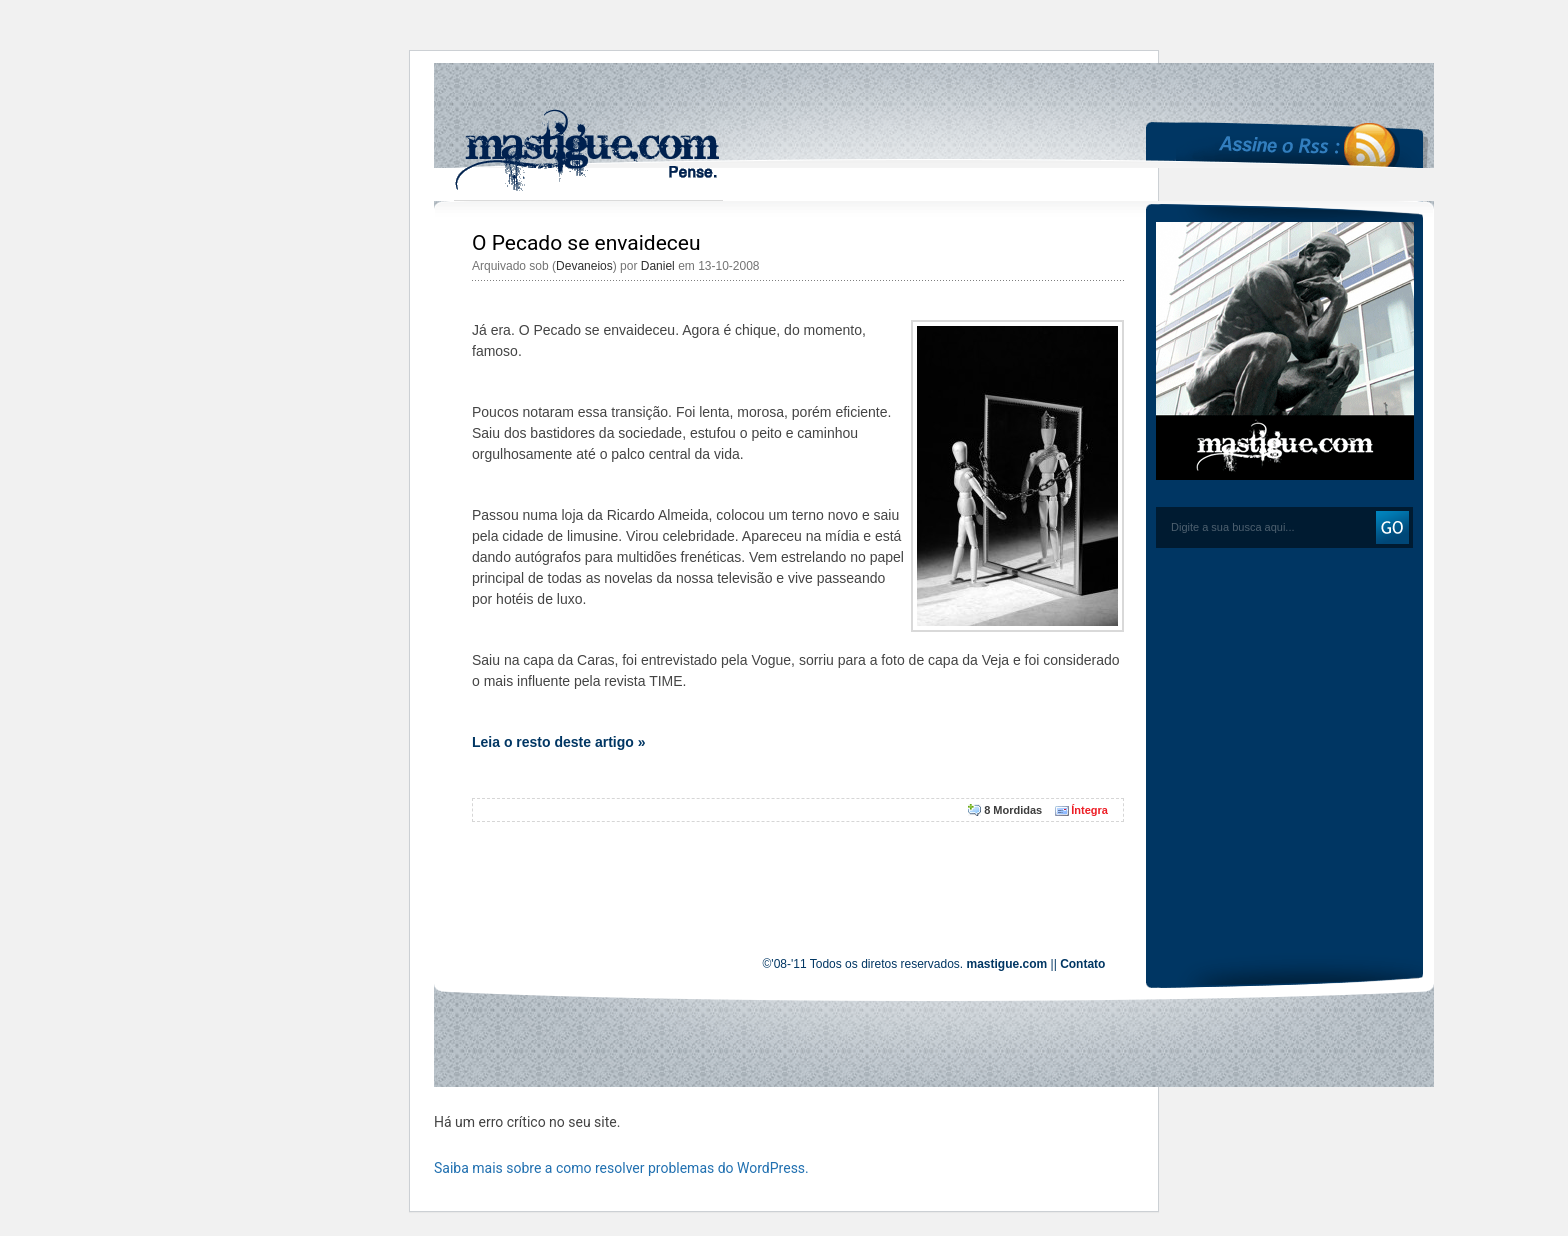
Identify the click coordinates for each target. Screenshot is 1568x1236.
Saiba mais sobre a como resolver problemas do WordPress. (621, 1168)
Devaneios (584, 266)
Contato (1082, 964)
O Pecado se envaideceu (586, 243)
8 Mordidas (1013, 810)
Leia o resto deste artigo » (559, 742)
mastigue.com (1007, 964)
